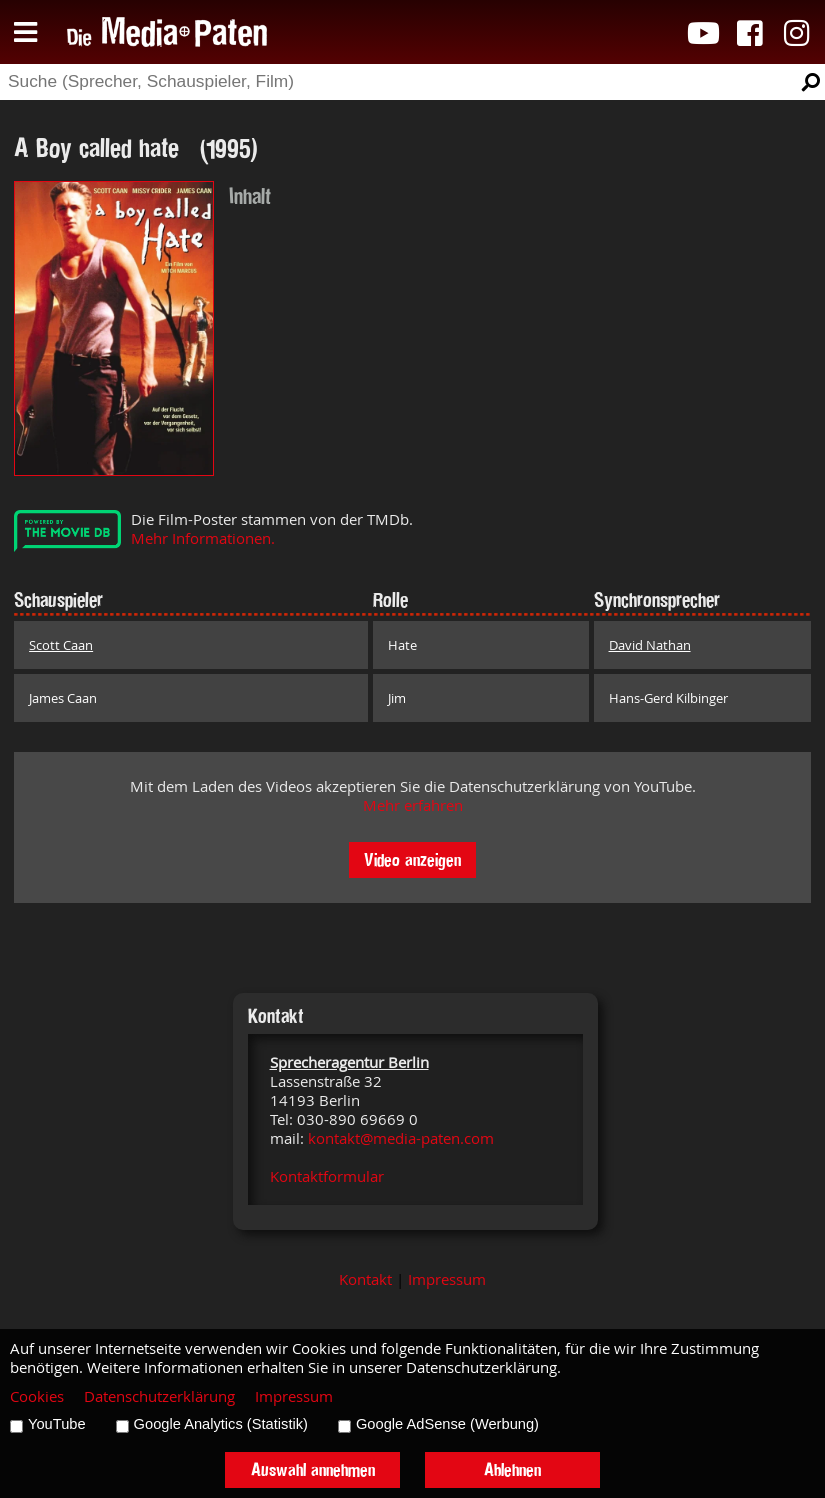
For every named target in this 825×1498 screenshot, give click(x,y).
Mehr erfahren (413, 805)
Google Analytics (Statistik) (221, 1424)
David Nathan (650, 645)
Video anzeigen (412, 859)
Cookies (37, 1396)
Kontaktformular (327, 1176)
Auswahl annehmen (313, 1469)
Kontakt (365, 1279)
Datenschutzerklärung (159, 1396)
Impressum (447, 1279)
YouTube (57, 1424)
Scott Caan (61, 645)
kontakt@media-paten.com (401, 1138)
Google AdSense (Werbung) (447, 1424)
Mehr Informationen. (203, 538)
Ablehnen (512, 1469)
